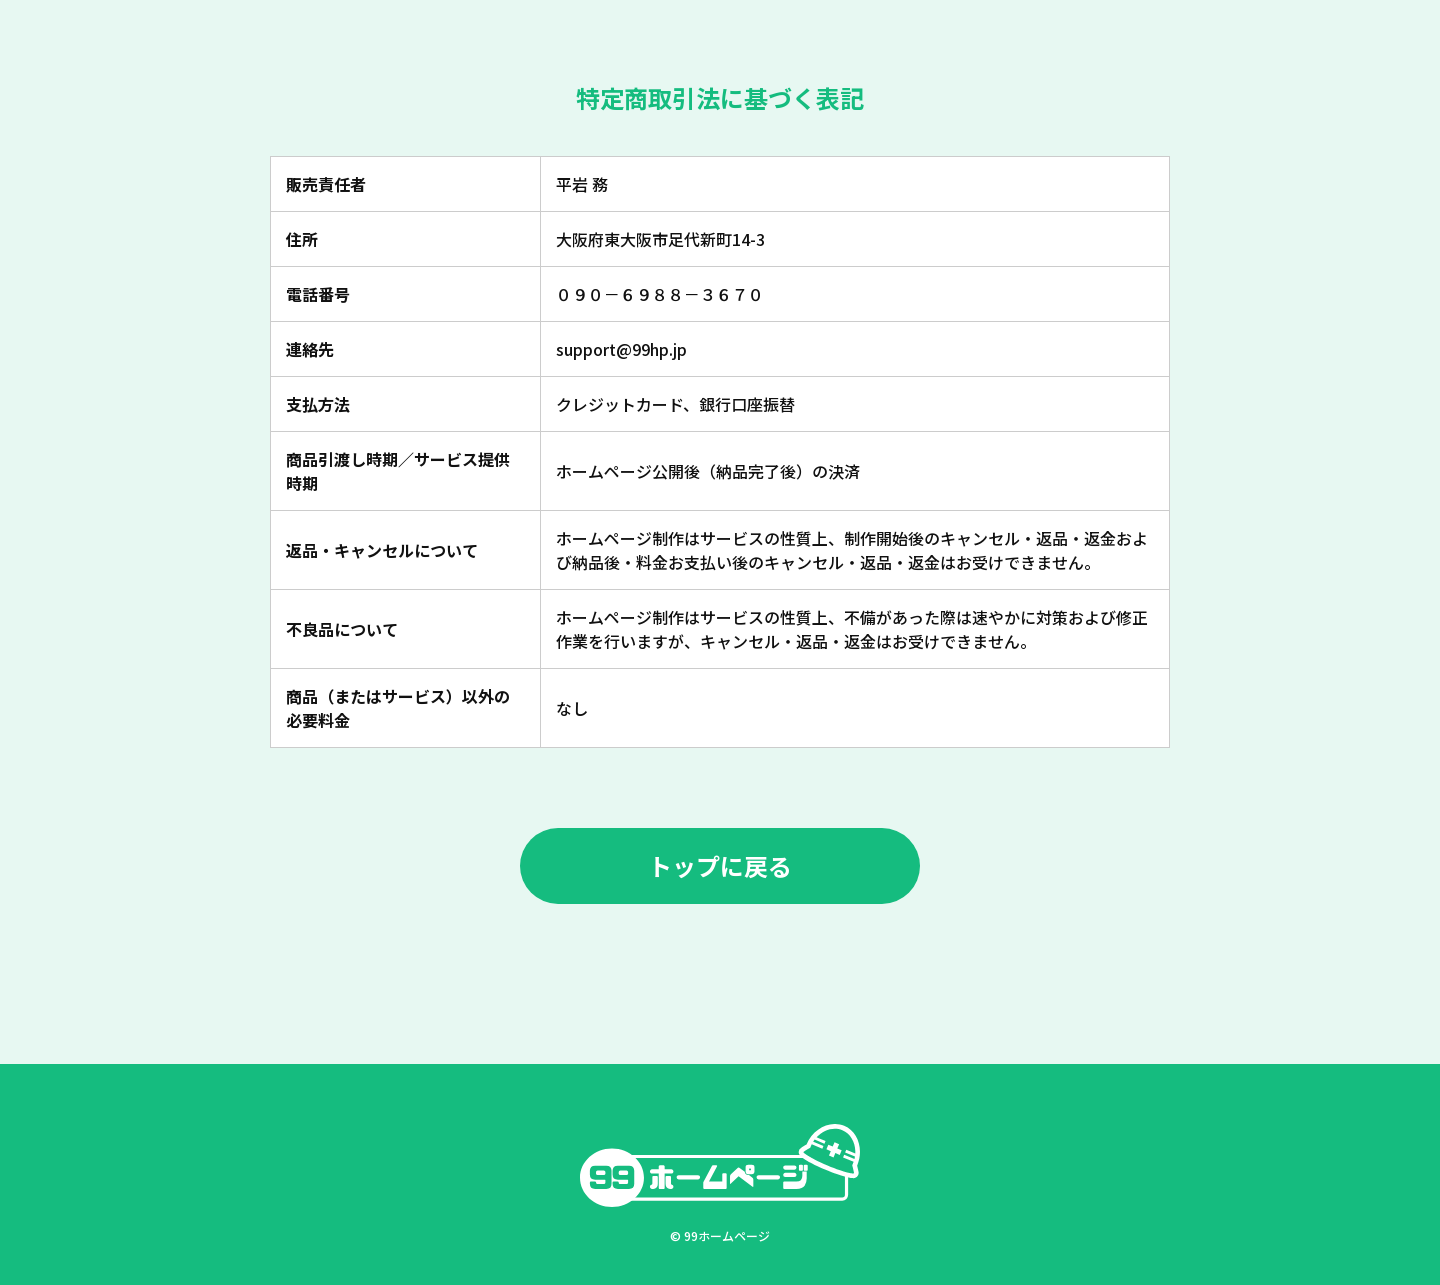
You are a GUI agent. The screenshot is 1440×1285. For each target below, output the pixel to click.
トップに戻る (720, 865)
